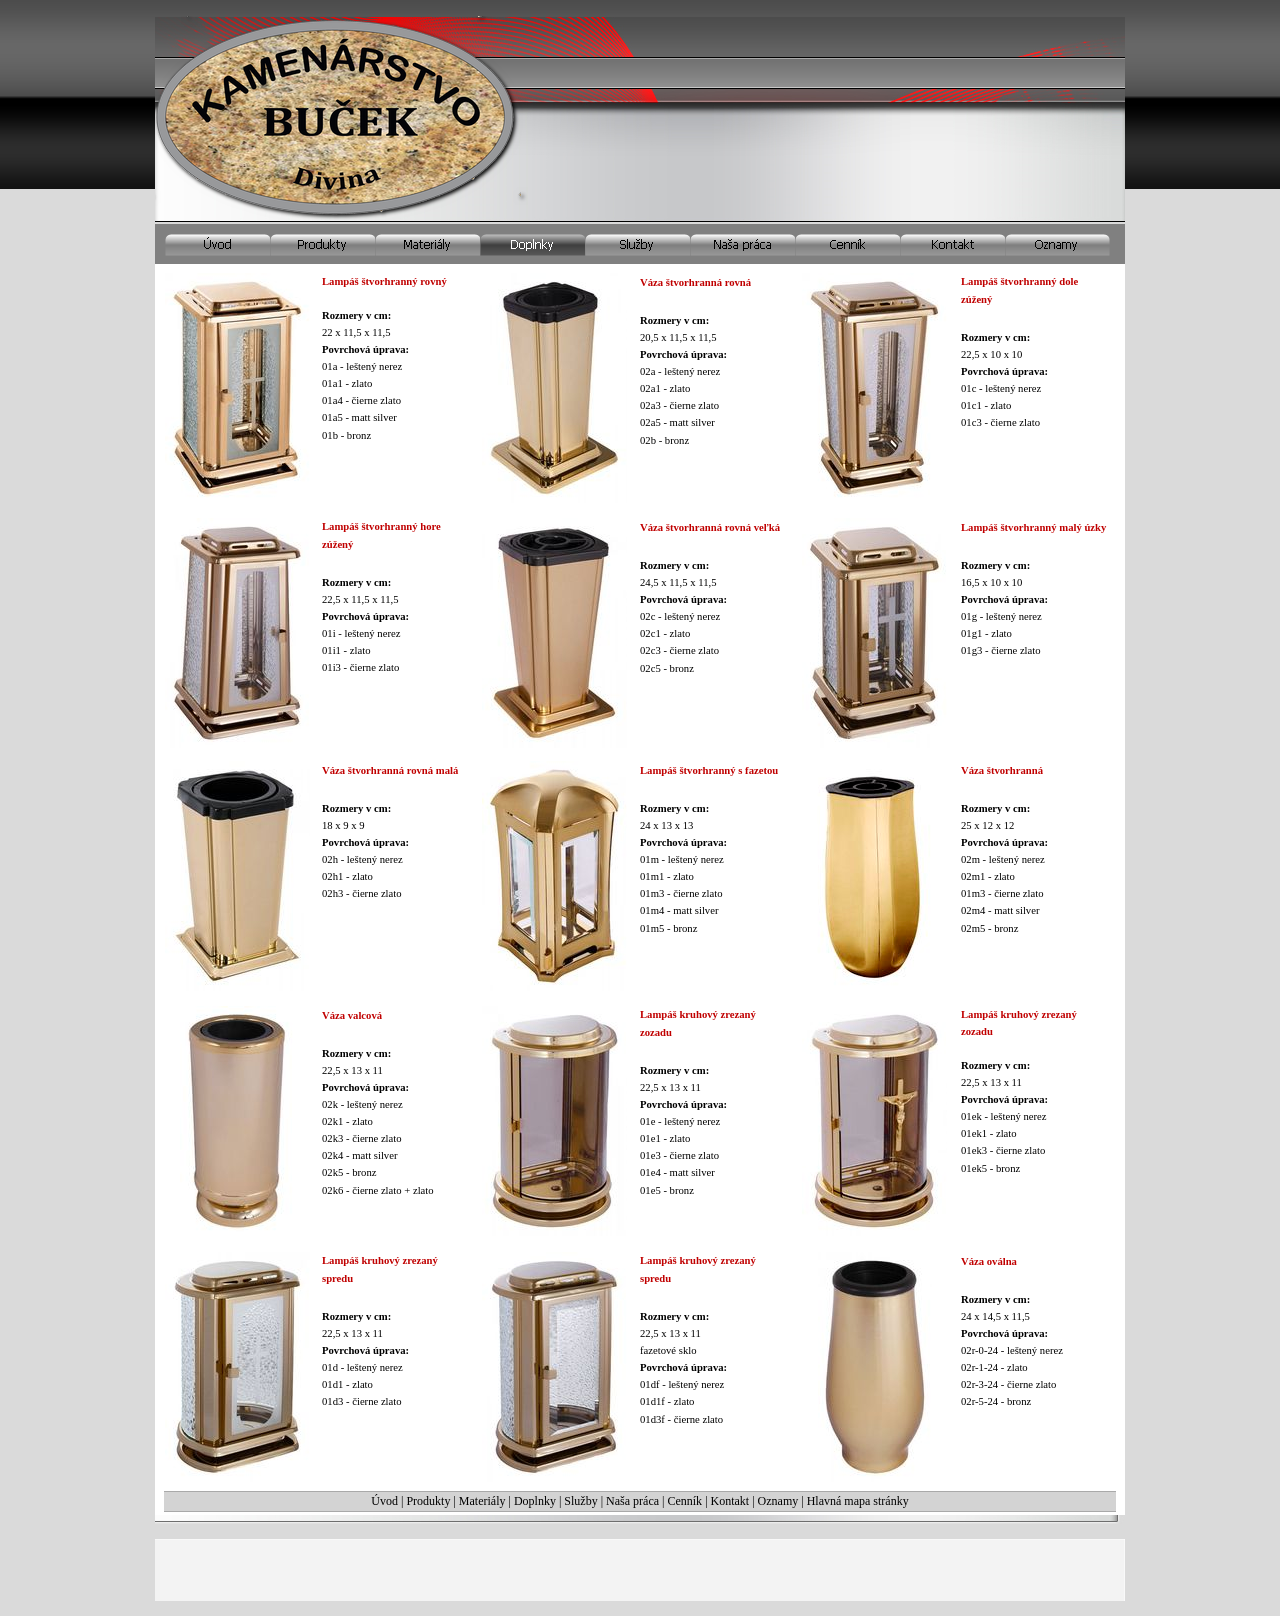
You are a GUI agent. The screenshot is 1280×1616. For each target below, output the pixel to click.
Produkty (428, 1501)
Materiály (482, 1501)
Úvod (384, 1501)
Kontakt (730, 1501)
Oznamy (778, 1501)
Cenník (684, 1501)
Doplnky (535, 1501)
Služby (580, 1501)
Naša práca (632, 1501)
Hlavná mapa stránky (858, 1501)
